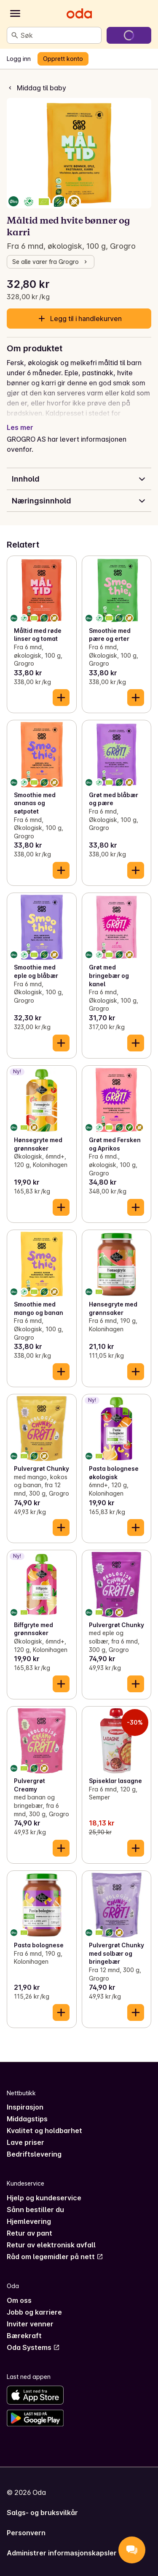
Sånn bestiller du (35, 2209)
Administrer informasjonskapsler (62, 2553)
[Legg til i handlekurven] (61, 697)
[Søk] (15, 35)
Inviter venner (30, 2324)
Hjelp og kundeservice (44, 2198)
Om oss (19, 2300)
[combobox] (59, 35)
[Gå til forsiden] (79, 13)
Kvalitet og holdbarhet (44, 2130)
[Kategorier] (15, 13)
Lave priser (25, 2142)
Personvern (26, 2533)
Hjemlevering (29, 2221)
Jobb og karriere (34, 2312)
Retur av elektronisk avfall (51, 2245)
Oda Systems (33, 2347)
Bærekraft (24, 2335)
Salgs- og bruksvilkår (42, 2512)
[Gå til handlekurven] (129, 35)
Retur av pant (29, 2233)
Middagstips (27, 2119)
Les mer (20, 427)
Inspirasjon (25, 2107)
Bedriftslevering (34, 2154)
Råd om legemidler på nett (55, 2256)
